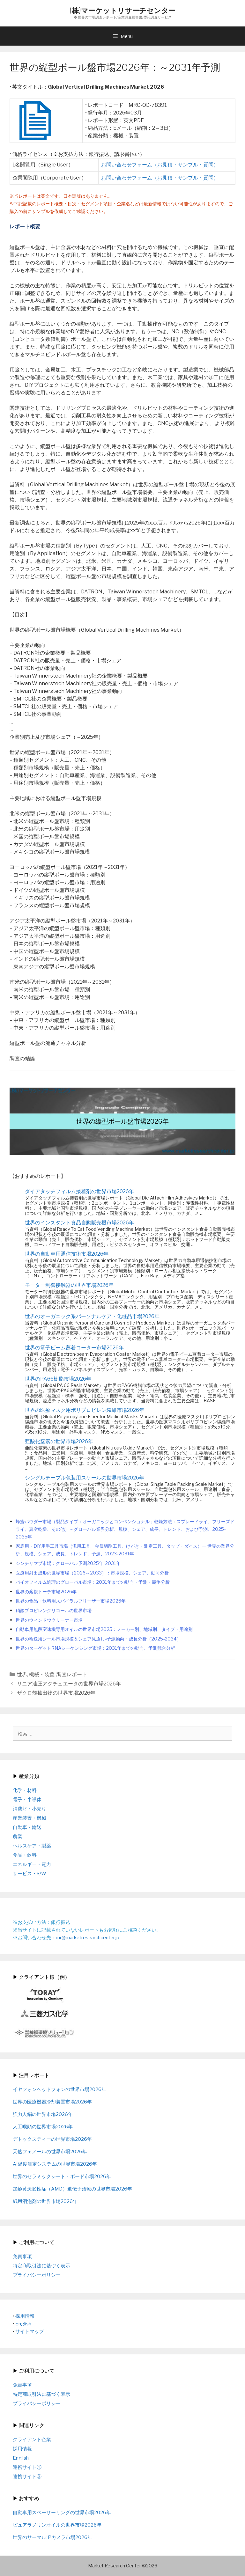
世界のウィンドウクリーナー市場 (49, 1620)
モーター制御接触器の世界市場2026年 (69, 1285)
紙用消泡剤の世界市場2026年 (45, 2201)
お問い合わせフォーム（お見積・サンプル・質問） (160, 165)
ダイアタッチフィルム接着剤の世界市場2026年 (79, 1191)
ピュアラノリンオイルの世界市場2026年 (57, 2525)
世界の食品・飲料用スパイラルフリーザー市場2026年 (71, 1601)
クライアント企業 (32, 2439)
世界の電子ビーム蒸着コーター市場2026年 (74, 1348)
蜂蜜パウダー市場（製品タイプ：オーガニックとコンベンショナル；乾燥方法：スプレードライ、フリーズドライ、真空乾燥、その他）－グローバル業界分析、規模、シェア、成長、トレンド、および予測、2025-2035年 (125, 1529)
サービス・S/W (29, 1873)
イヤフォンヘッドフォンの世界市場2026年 (59, 2089)
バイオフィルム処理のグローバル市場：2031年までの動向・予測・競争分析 (93, 1582)
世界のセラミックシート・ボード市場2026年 (62, 2176)
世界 (22, 1674)
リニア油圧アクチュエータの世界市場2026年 (69, 1684)
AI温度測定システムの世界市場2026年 (55, 2164)
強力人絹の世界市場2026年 (43, 2114)
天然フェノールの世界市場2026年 (50, 2151)
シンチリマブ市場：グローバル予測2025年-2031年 (68, 1563)
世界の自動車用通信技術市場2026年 (66, 1254)
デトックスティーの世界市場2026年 (52, 2139)
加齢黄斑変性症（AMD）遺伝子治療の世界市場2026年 (72, 2189)
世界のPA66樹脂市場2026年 (58, 1379)
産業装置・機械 (29, 1818)
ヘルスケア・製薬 (32, 1846)
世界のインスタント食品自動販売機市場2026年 (79, 1223)
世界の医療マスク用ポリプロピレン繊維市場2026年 (84, 1410)
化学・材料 (25, 1790)
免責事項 (22, 2256)
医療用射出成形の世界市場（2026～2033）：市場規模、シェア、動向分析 (92, 1573)
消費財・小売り (29, 1809)
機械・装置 (42, 1674)
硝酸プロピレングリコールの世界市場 (54, 1610)
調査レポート (71, 1674)
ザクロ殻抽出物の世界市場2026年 (56, 1693)
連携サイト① (27, 2467)
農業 (17, 1836)
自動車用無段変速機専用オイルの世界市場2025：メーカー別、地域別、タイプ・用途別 (104, 1629)
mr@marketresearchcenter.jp (87, 1938)
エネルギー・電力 (32, 1864)
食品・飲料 (25, 1855)
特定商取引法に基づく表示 (41, 2266)
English (23, 2324)
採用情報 (24, 2316)
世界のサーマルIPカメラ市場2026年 (52, 2537)
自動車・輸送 (27, 1827)
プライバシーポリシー (37, 2275)
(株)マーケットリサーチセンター (122, 10)
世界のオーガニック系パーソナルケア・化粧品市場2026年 (92, 1316)
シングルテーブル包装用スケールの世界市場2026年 (84, 1478)
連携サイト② (27, 2476)
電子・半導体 (27, 1799)
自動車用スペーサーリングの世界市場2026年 (62, 2512)
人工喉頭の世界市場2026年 (43, 2127)
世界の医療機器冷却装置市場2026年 (52, 2102)
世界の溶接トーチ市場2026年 (46, 1592)
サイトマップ (29, 2331)
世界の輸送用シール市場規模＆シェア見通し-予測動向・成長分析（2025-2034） (98, 1639)
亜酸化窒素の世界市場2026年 (59, 1441)
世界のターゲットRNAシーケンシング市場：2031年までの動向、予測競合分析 (95, 1648)
